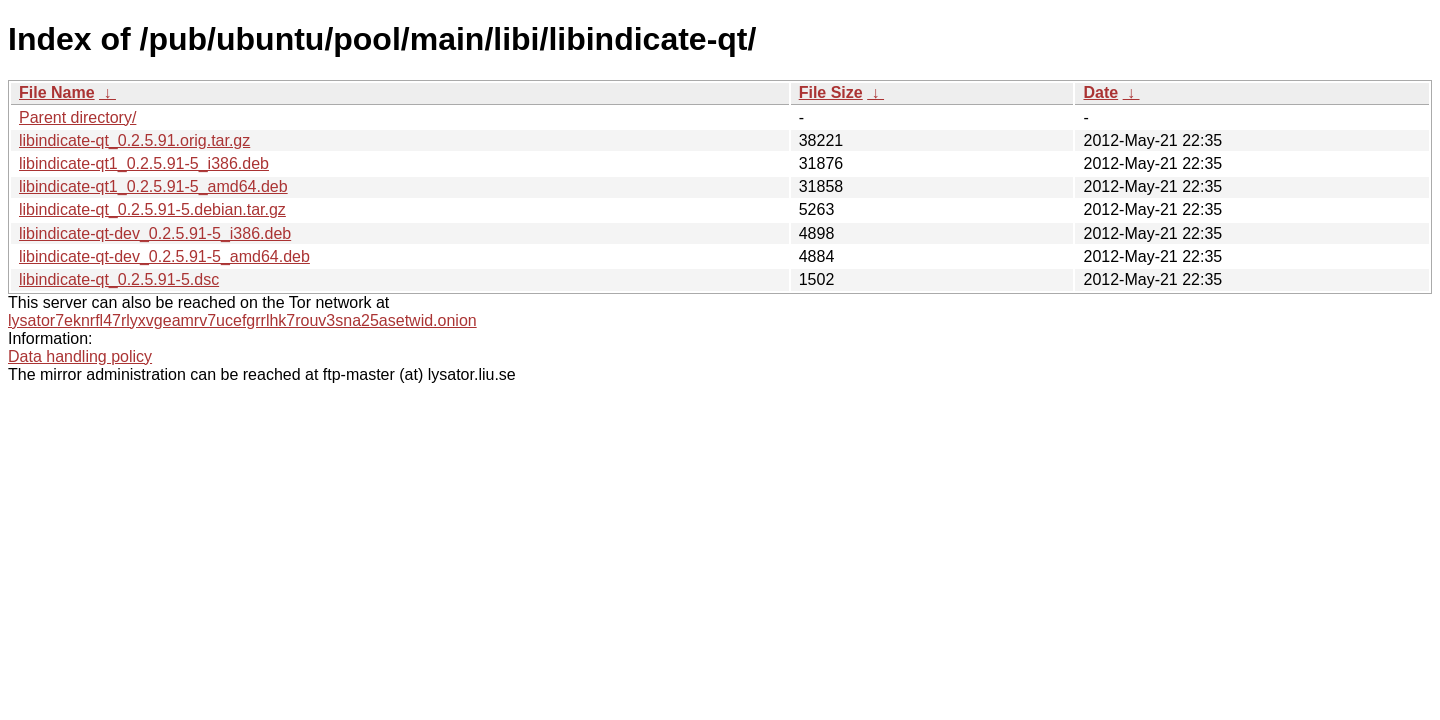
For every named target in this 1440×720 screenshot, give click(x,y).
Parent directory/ (77, 117)
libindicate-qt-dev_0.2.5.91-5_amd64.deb (164, 256)
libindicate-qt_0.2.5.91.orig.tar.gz (134, 140)
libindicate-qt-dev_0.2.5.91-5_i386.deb (155, 233)
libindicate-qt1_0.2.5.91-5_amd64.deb (153, 186)
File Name (57, 92)
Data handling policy (80, 356)
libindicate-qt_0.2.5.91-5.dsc (119, 279)
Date (1100, 92)
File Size (831, 92)
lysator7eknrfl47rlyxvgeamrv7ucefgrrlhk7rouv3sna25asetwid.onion (242, 320)
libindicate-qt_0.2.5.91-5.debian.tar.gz (152, 209)
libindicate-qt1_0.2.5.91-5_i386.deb (144, 163)
